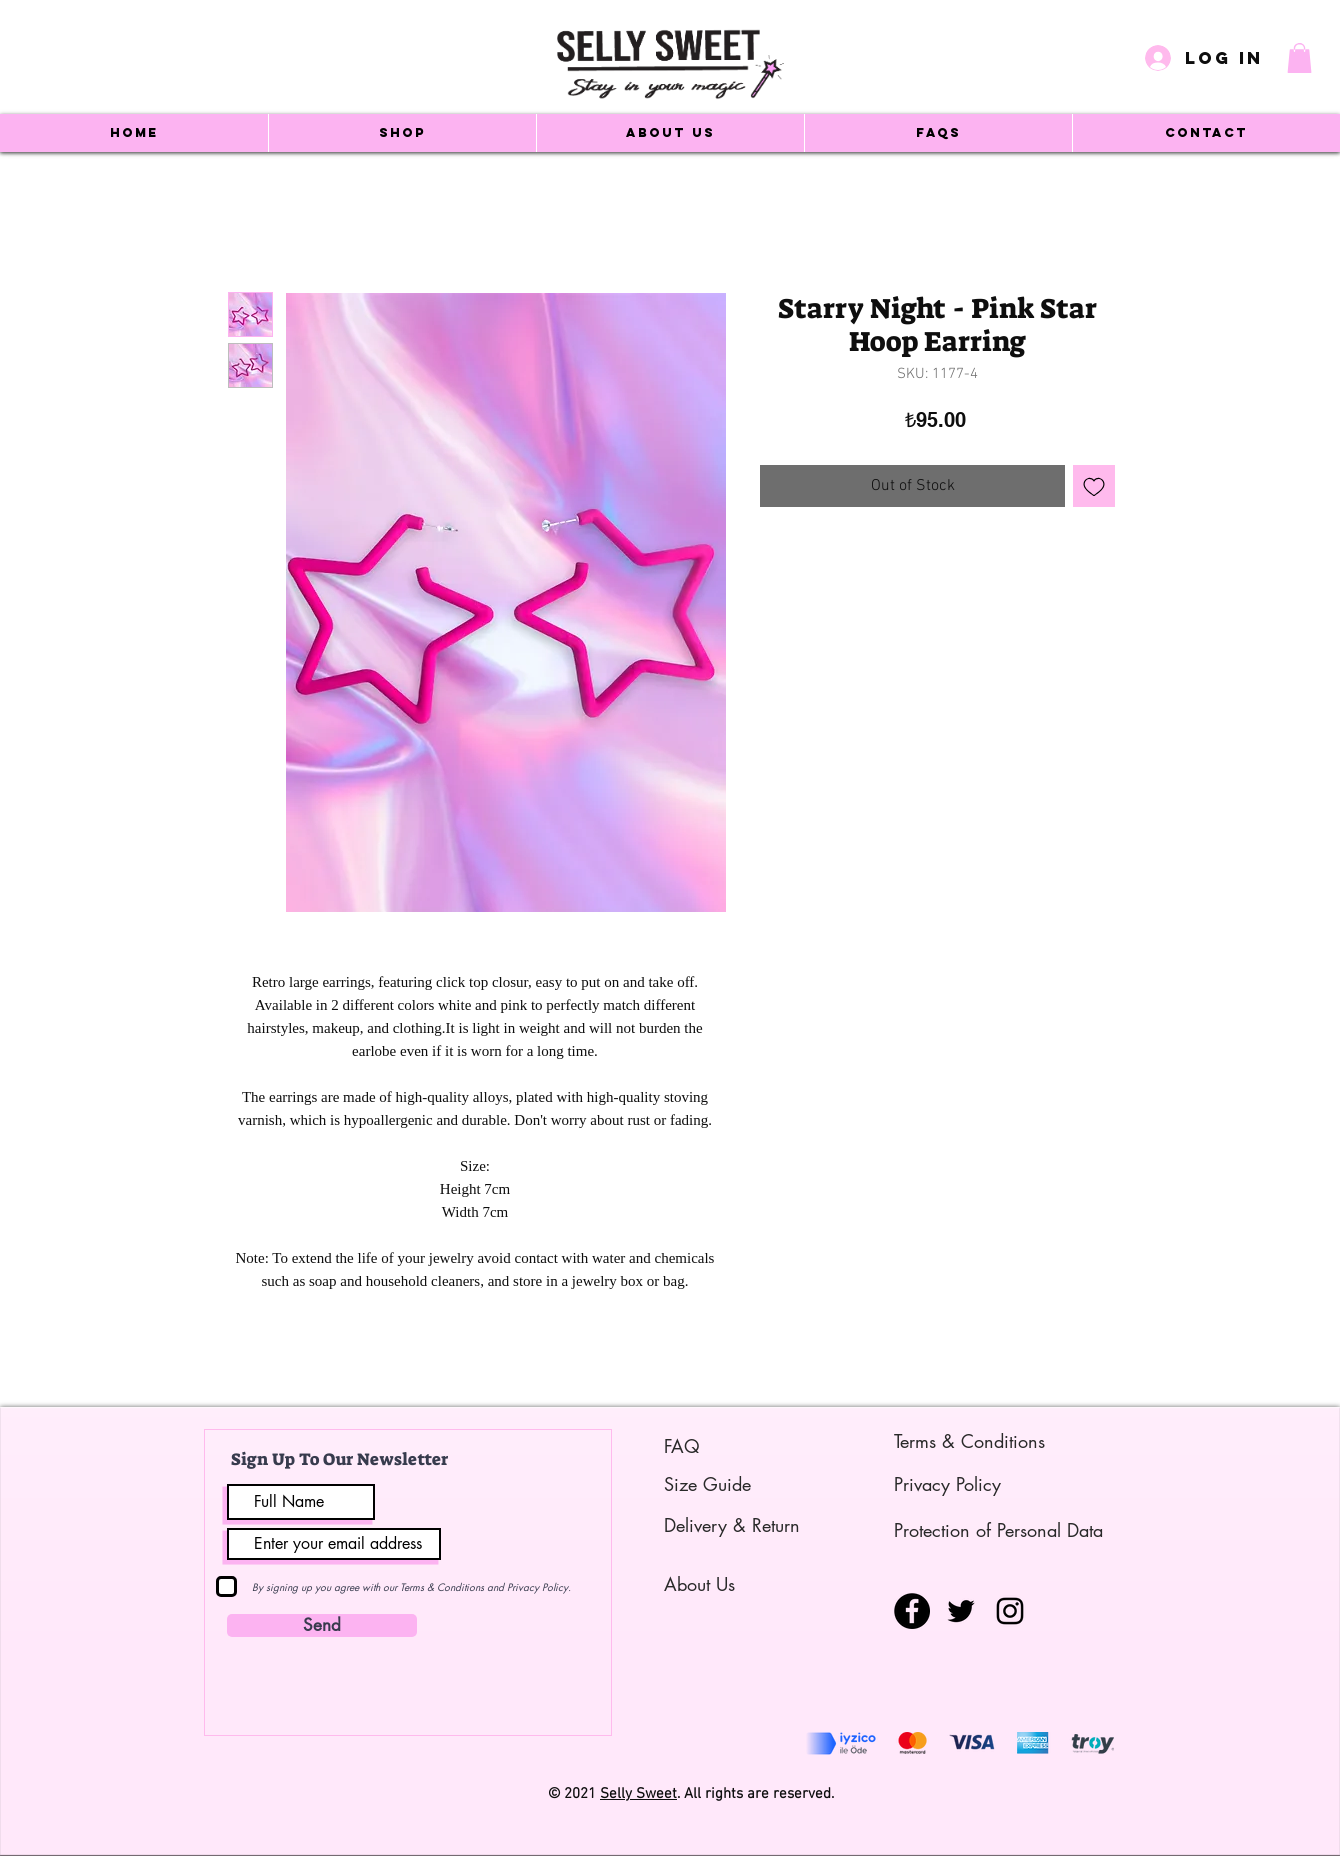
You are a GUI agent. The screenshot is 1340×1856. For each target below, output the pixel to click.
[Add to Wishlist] (1094, 486)
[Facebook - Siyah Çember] (912, 1611)
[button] (1299, 58)
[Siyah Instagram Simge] (1010, 1611)
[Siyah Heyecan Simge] (961, 1611)
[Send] (322, 1625)
